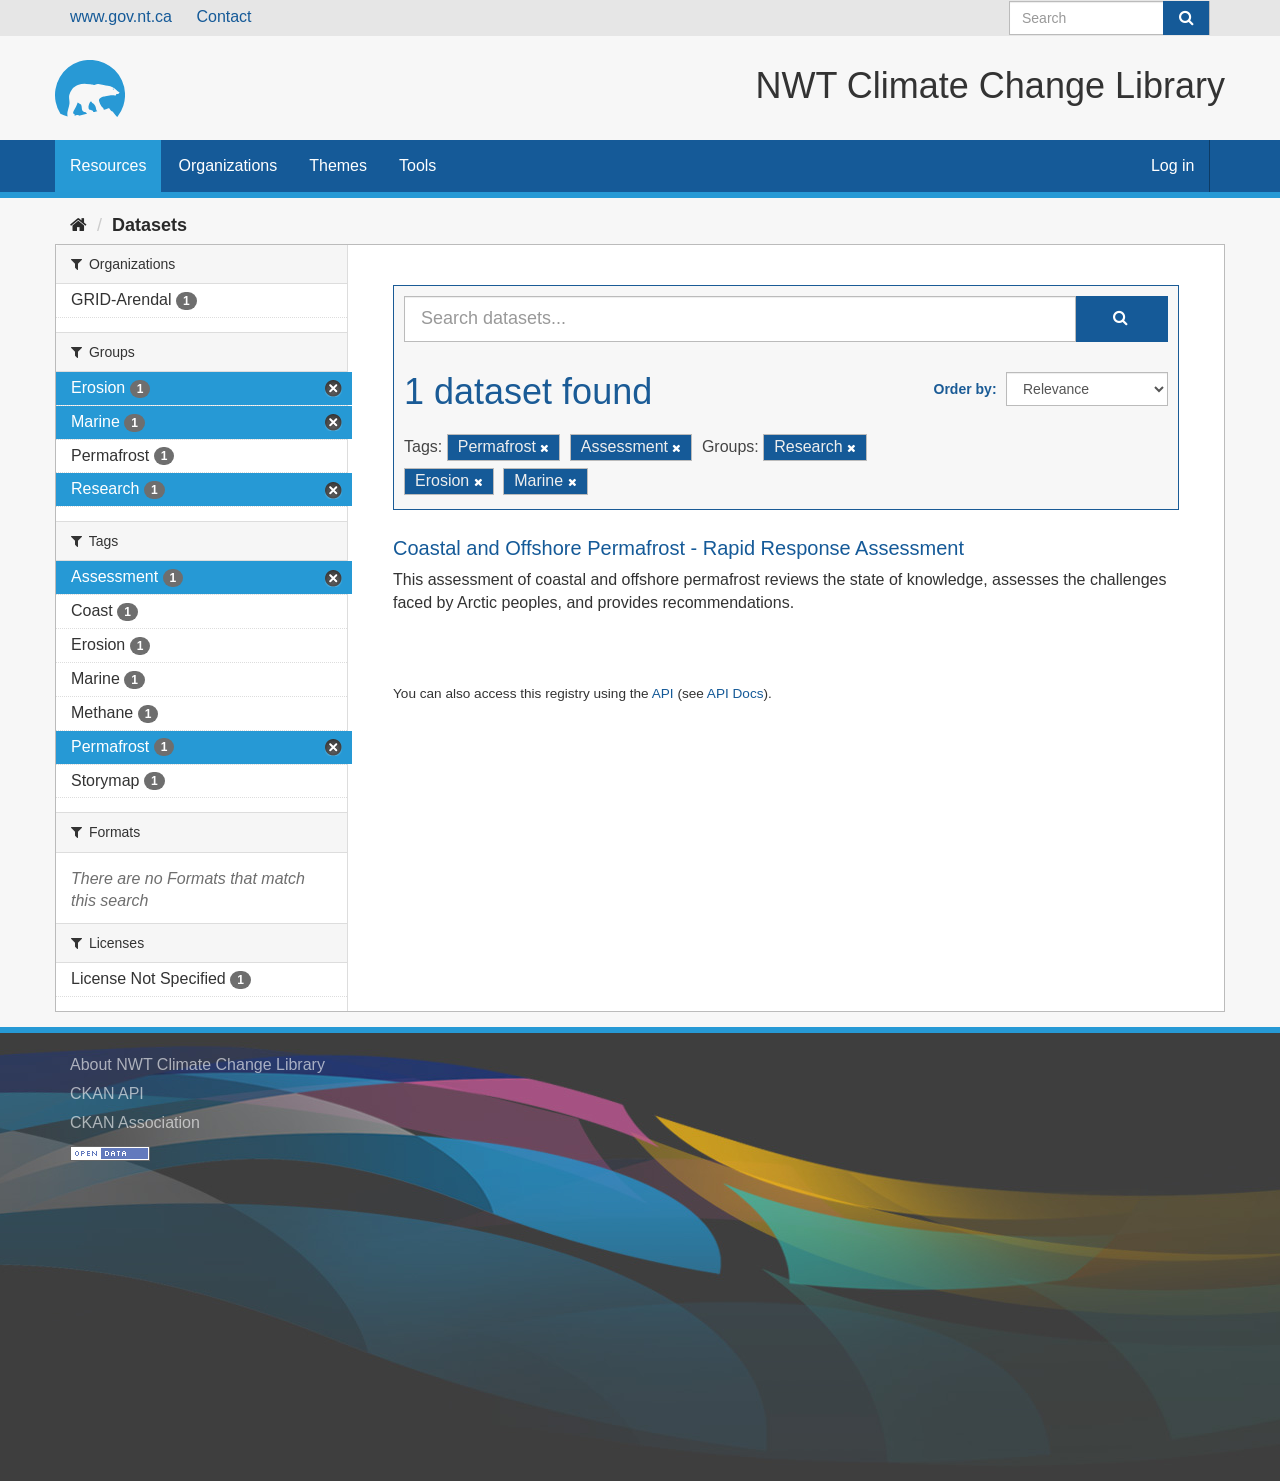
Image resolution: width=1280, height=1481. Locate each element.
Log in (1173, 165)
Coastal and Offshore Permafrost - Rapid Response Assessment (678, 548)
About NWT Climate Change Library (197, 1064)
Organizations (227, 165)
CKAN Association (135, 1122)
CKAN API (107, 1093)
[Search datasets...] (740, 319)
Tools (417, 165)
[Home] (78, 225)
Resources (108, 165)
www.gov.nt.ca (121, 16)
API (663, 693)
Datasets (149, 225)
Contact (223, 16)
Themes (338, 165)
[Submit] (1186, 18)
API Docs (735, 693)
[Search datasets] (1109, 18)
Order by (963, 389)
